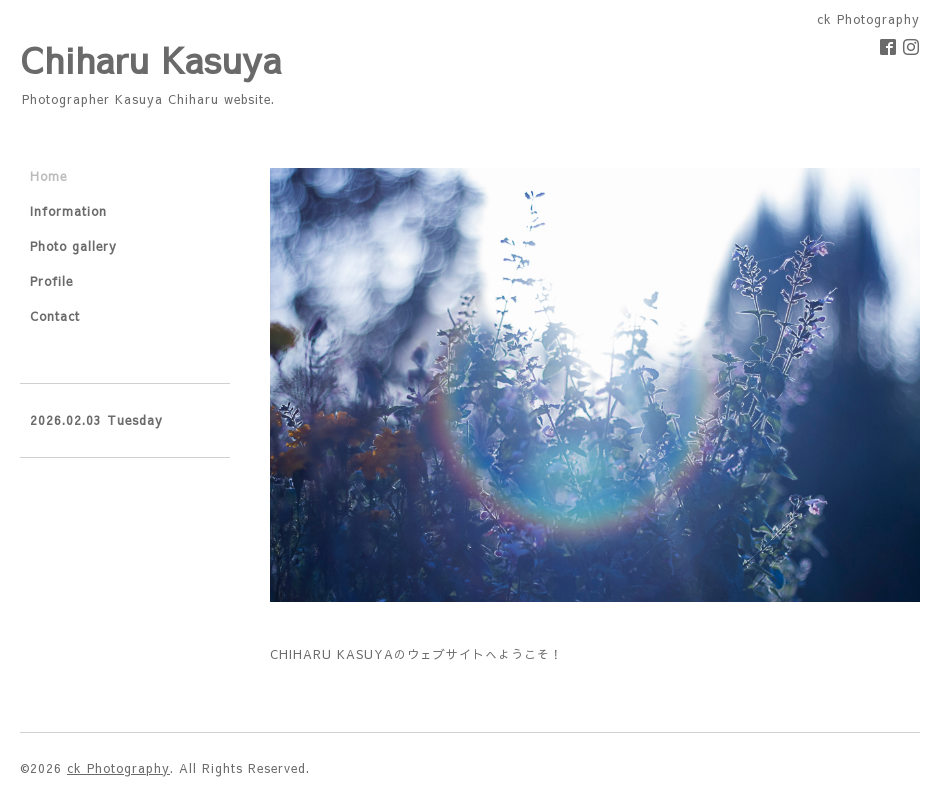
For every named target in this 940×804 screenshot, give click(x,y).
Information (68, 211)
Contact (55, 316)
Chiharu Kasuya (151, 59)
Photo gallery (73, 246)
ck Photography (118, 768)
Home (48, 176)
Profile (51, 281)
